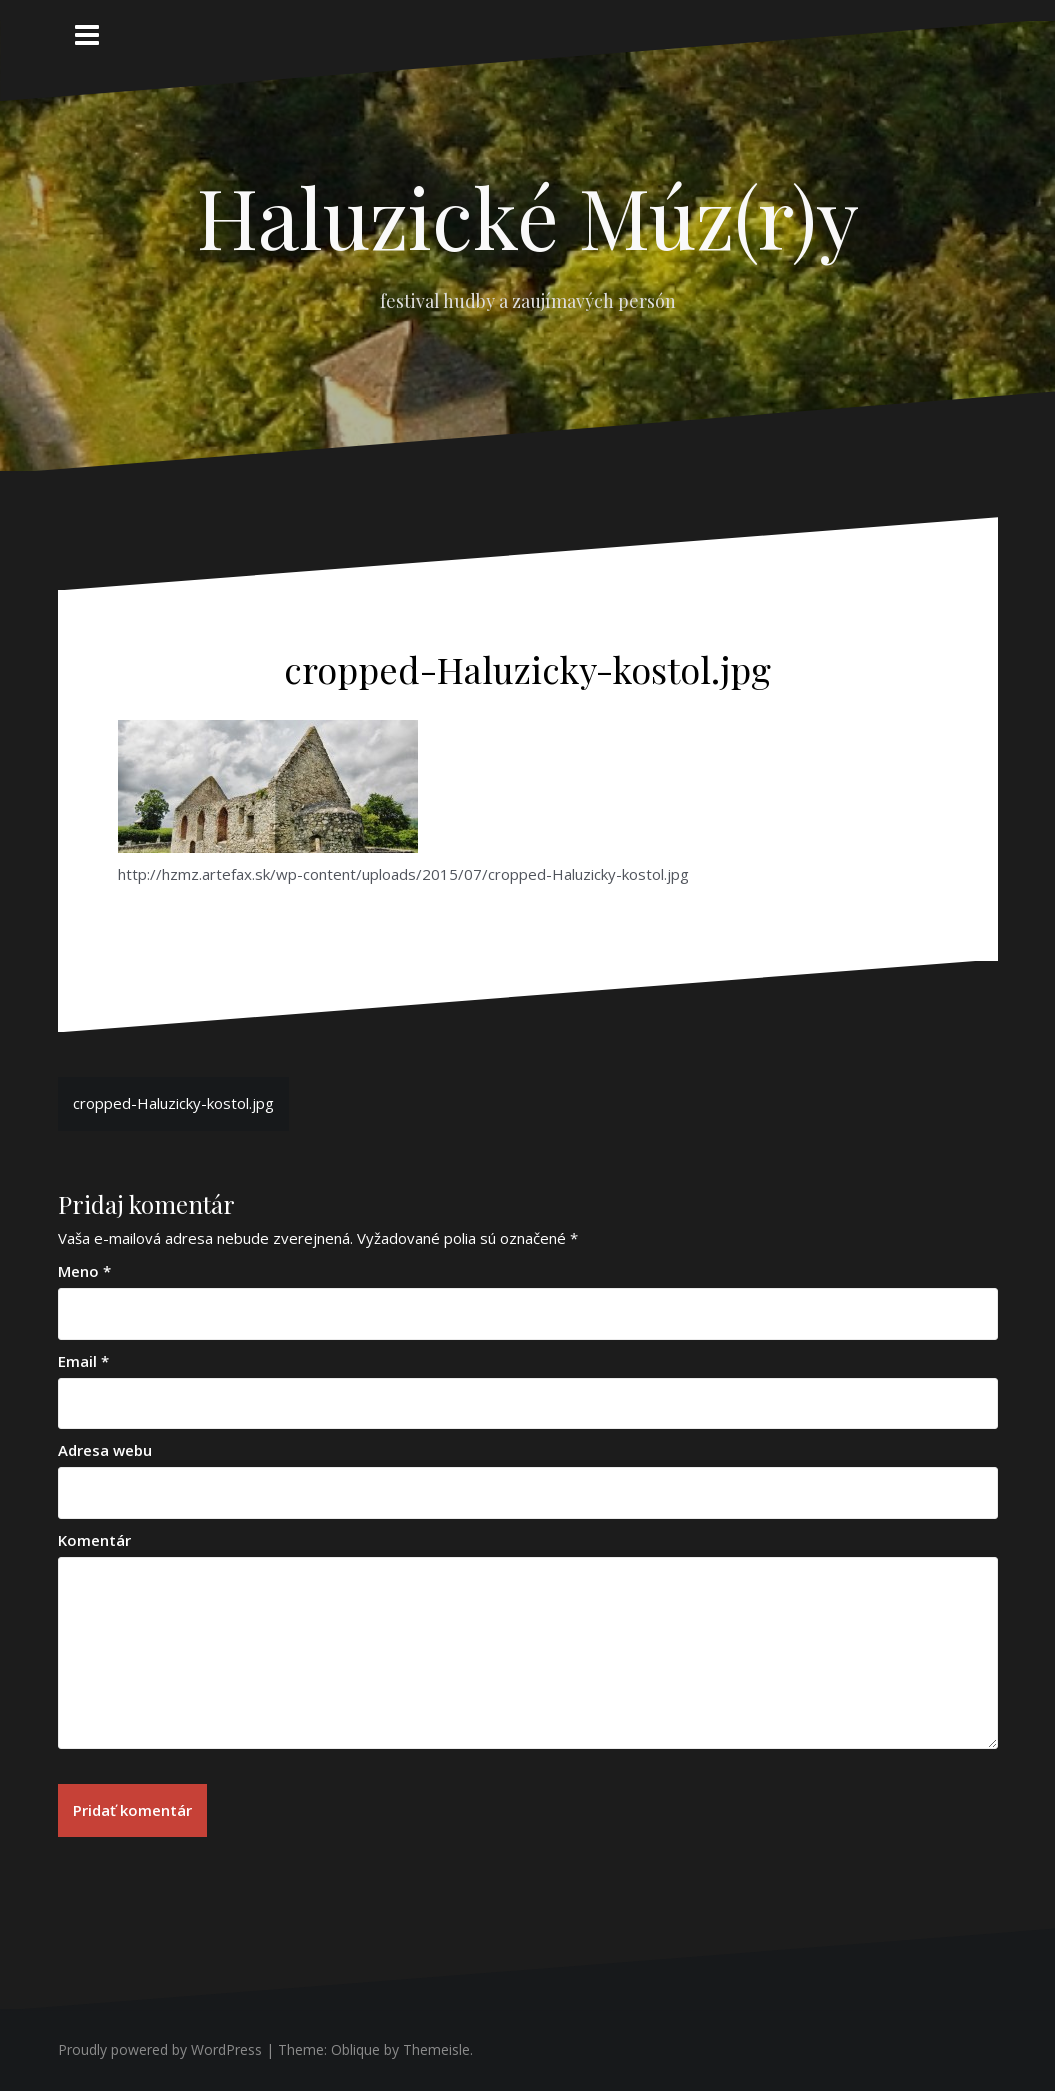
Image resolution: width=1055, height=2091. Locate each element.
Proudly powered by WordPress (160, 2049)
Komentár (94, 1540)
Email (83, 1361)
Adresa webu (105, 1450)
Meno (84, 1271)
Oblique (355, 2049)
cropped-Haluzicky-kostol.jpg (173, 1103)
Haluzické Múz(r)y (528, 216)
